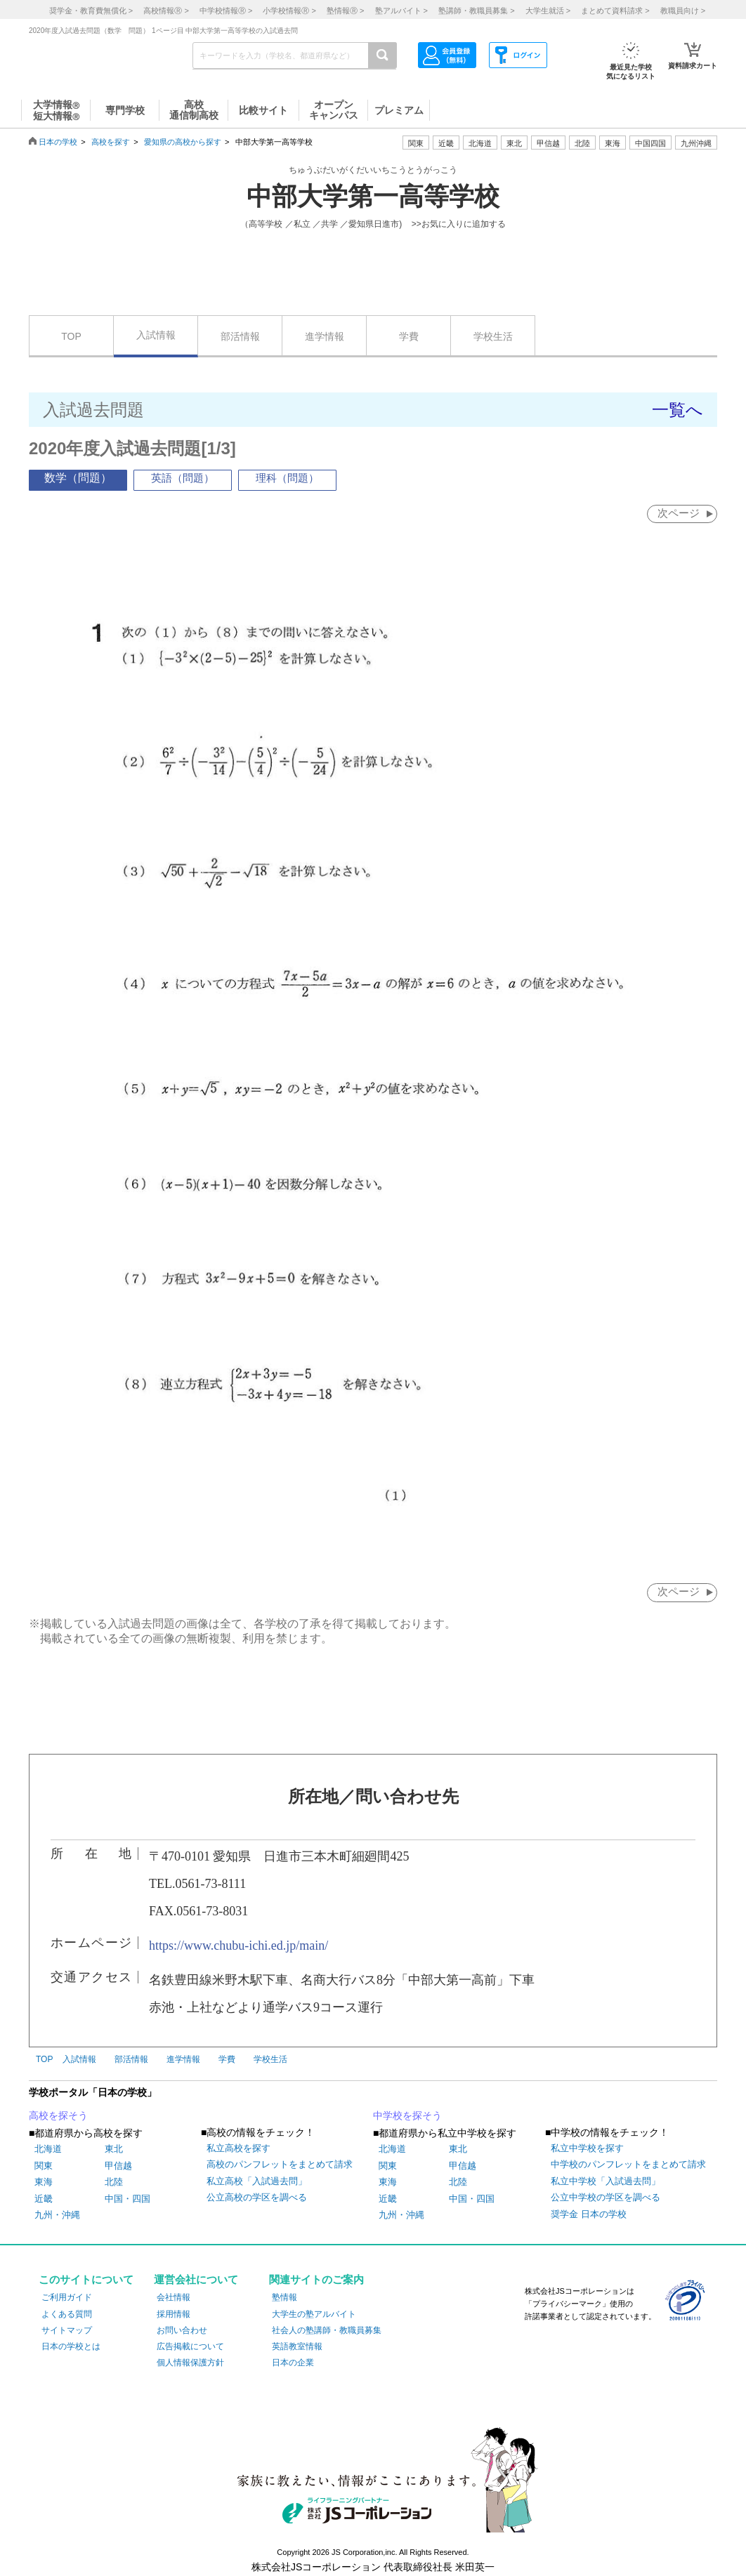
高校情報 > (165, 10)
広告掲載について (190, 2347)
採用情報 (173, 2315)
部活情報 (240, 336)
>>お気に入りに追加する (459, 224)
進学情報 (324, 336)
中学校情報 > (225, 10)
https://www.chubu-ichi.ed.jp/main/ (238, 1946)
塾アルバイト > (401, 10)
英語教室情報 (297, 2347)
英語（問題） (182, 478)
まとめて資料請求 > (615, 10)
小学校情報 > (289, 10)
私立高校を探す (238, 2149)
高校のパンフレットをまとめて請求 (280, 2165)
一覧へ (677, 409)
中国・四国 (127, 2199)
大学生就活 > (547, 10)
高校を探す (110, 142)
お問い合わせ (182, 2331)
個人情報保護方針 (190, 2363)
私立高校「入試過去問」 (257, 2182)
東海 (43, 2183)
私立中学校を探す (587, 2149)
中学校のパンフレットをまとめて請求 (628, 2165)
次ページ (677, 513)
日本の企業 (293, 2363)
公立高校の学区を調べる (257, 2198)
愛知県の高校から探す (182, 142)
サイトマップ (66, 2331)
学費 (409, 336)
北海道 (480, 143)
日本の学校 (58, 142)
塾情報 (284, 2299)
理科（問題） (287, 478)
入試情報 (156, 335)
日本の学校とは (70, 2347)
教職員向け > (682, 10)
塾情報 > (345, 10)
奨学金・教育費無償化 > (91, 10)
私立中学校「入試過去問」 (605, 2182)
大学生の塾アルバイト (314, 2315)
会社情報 (173, 2299)
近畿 (43, 2199)
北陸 (114, 2183)
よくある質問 (66, 2315)
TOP (71, 336)
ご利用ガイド (66, 2299)
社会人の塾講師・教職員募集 (326, 2331)
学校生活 (493, 336)
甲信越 (118, 2166)
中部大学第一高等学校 (373, 197)
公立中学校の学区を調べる (605, 2198)
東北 (114, 2150)
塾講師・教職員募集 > (476, 10)
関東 (43, 2166)
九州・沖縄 (57, 2215)
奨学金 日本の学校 (589, 2215)
